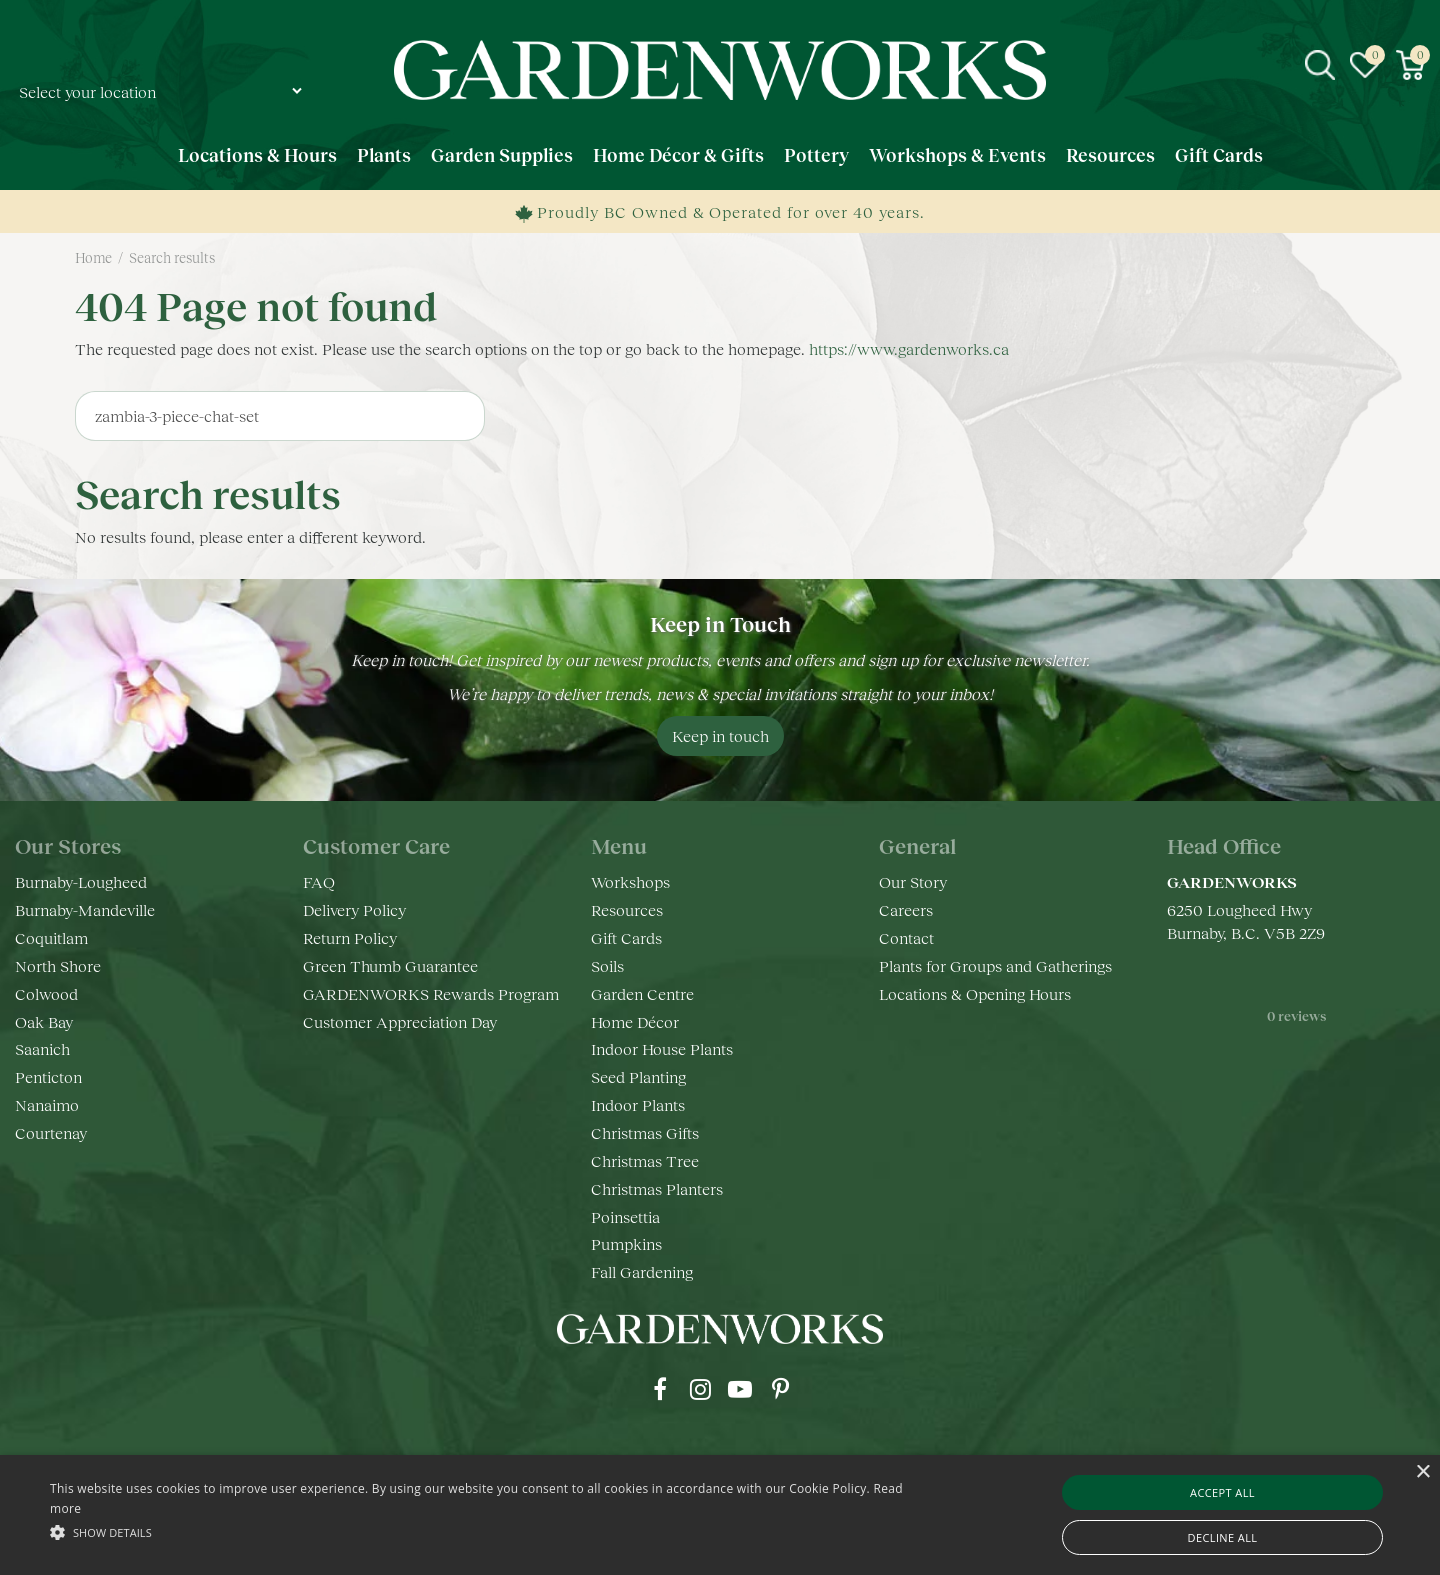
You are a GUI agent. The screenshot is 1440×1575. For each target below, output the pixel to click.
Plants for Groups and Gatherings (995, 965)
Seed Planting (638, 1076)
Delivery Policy (354, 909)
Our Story (913, 881)
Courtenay (51, 1132)
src (1320, 65)
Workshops (630, 881)
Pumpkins (626, 1243)
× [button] (1422, 1472)
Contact (906, 937)
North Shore (58, 965)
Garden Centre (642, 993)
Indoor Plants (638, 1104)
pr (780, 1389)
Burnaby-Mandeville (85, 909)
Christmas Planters (657, 1188)
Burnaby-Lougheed (81, 881)
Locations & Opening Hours (975, 993)
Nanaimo (47, 1104)
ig (700, 1389)
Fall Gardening (642, 1271)
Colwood (46, 993)
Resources (627, 909)
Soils (607, 965)
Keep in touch (720, 735)
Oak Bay (44, 1021)
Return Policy (350, 937)
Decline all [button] (1223, 1537)
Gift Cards (626, 937)
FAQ (319, 881)
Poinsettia (625, 1216)
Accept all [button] (1222, 1492)
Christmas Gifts (645, 1132)
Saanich (42, 1048)
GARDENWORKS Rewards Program (431, 993)
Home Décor (635, 1021)
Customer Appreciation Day (400, 1021)
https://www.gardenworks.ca (909, 348)
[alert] (720, 1515)
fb (660, 1389)
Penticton (48, 1076)
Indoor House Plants (662, 1048)
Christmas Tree (645, 1160)
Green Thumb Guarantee (390, 965)
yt (740, 1389)
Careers (906, 909)
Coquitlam (51, 937)
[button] (485, 1531)
